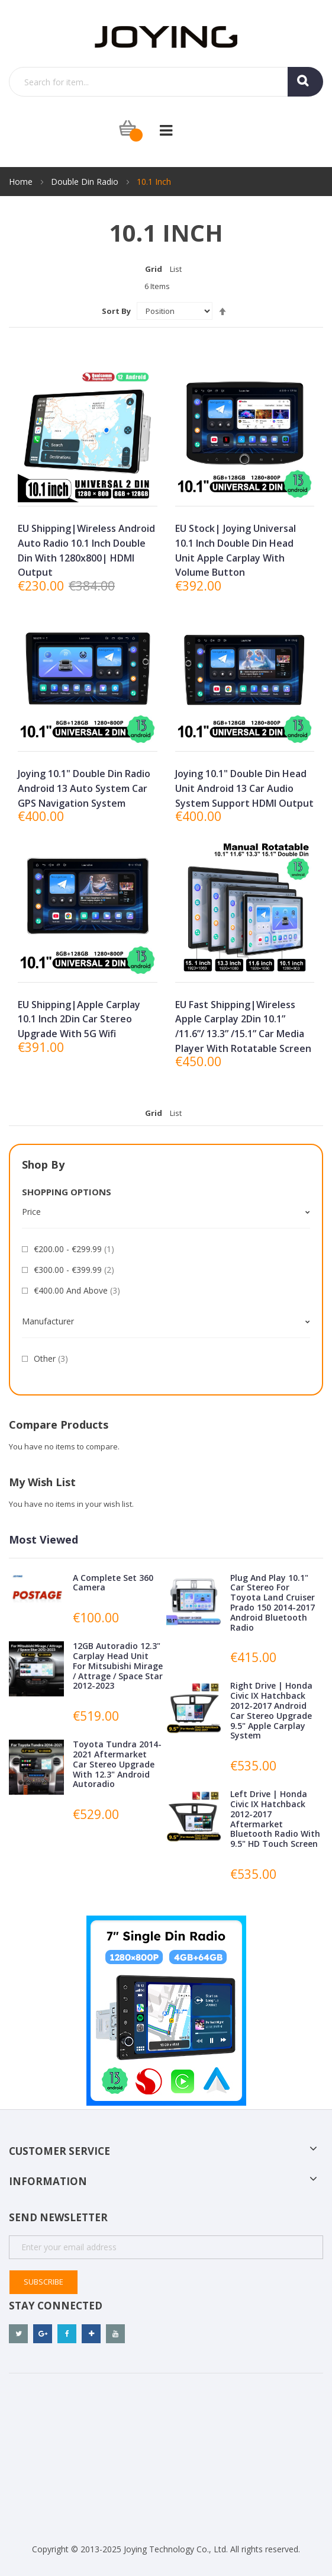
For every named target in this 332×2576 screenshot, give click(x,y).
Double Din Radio (86, 181)
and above (77, 1290)
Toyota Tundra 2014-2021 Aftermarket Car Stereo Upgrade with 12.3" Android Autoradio (117, 1763)
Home (22, 181)
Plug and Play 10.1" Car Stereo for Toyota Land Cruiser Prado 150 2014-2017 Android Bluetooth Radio (272, 1602)
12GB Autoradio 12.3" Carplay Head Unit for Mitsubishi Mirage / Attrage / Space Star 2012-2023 (118, 1665)
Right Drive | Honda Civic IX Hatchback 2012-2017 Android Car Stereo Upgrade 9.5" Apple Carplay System (271, 1710)
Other (51, 1358)
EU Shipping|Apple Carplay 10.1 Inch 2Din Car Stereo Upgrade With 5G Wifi (79, 1019)
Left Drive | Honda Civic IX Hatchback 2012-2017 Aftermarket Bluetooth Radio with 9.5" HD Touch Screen (275, 1818)
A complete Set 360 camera (113, 1582)
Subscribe (43, 2281)
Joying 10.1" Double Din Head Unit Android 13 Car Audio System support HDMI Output (244, 788)
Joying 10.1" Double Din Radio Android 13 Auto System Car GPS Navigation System (84, 788)
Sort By (116, 311)
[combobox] (166, 82)
